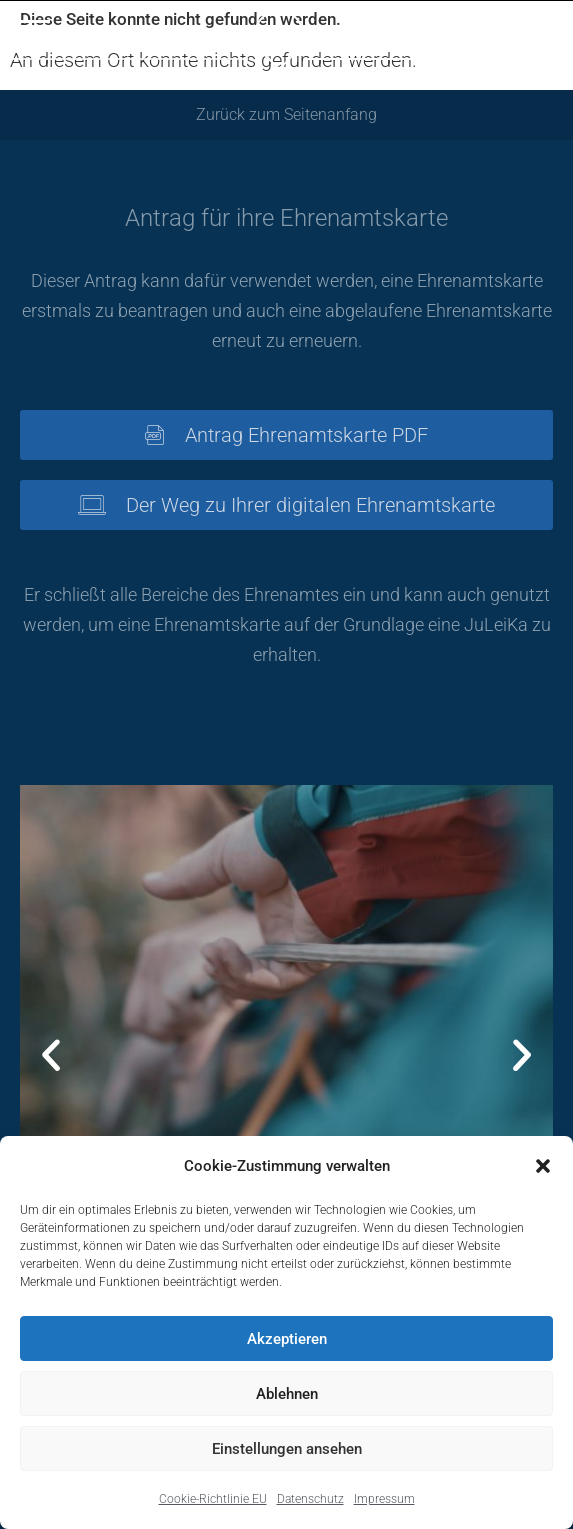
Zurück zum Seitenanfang (286, 114)
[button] (543, 1166)
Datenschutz (310, 1499)
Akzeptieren (287, 1339)
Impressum (384, 1499)
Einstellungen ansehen (287, 1449)
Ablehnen (287, 1394)
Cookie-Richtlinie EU (213, 1499)
